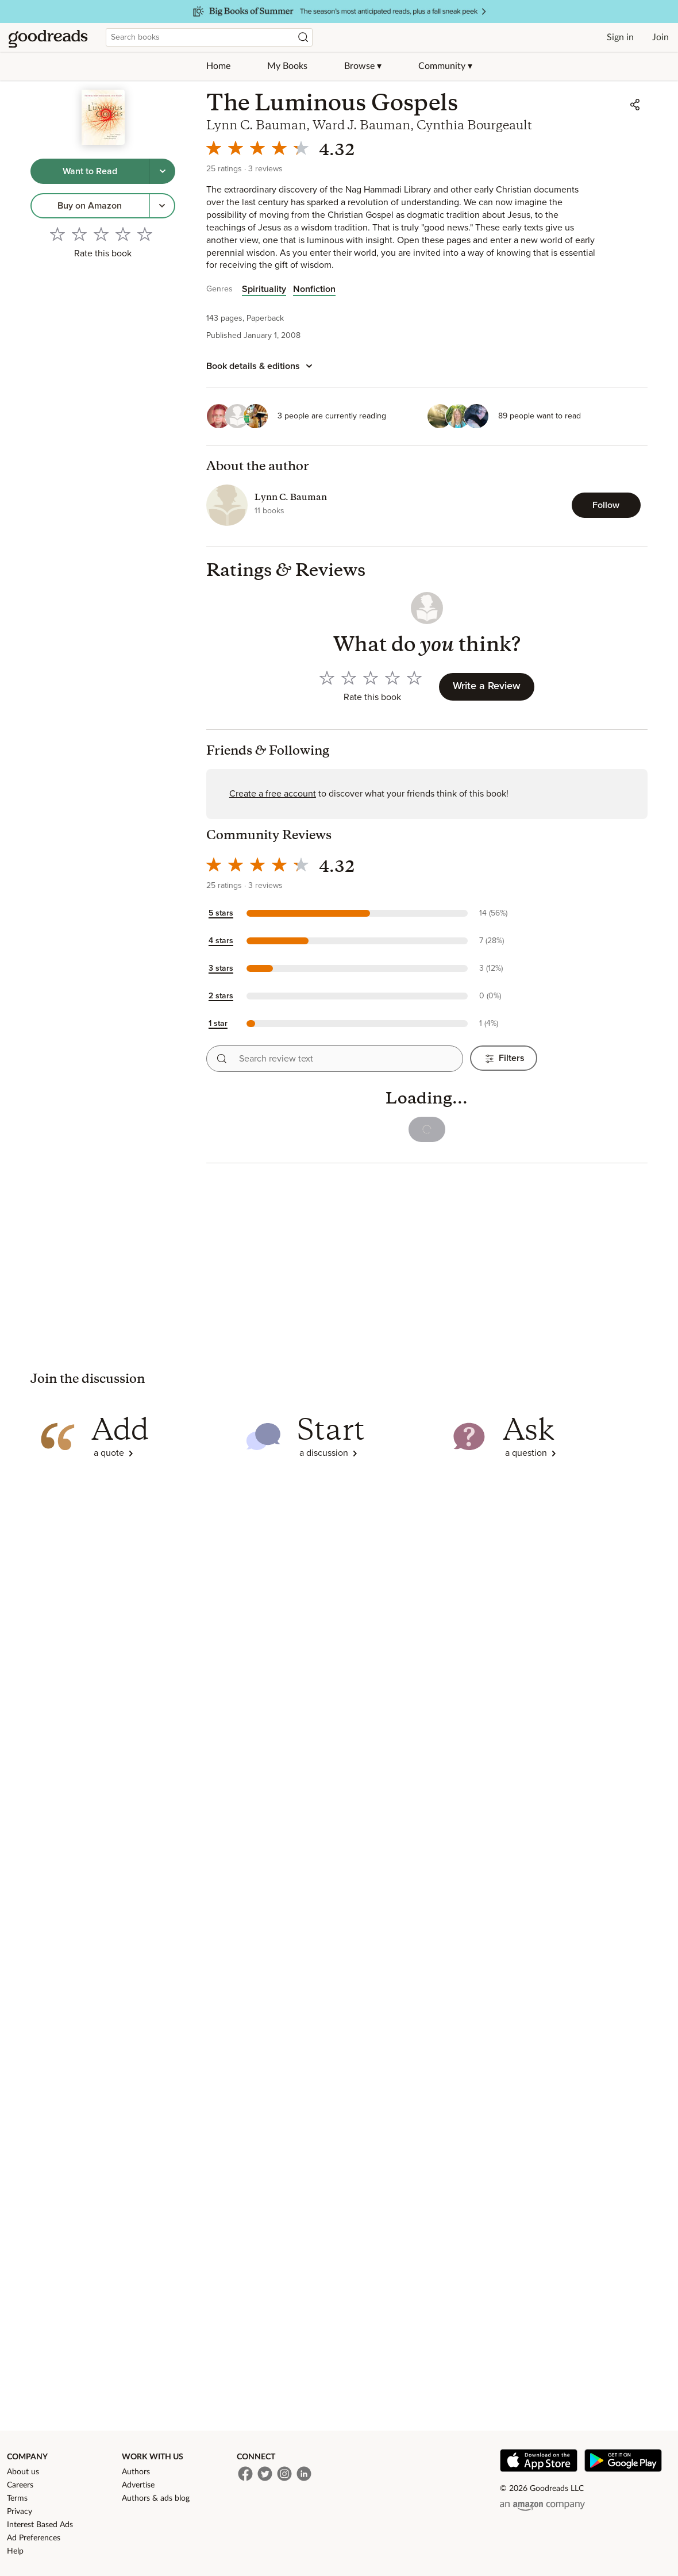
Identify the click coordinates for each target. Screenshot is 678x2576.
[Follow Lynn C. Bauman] (606, 505)
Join (660, 37)
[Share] (635, 104)
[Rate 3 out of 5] (101, 234)
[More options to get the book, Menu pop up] (162, 205)
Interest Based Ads (40, 2525)
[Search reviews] (221, 1058)
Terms (17, 2498)
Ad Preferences (33, 2538)
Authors (136, 2472)
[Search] (303, 37)
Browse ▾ (363, 66)
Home (218, 66)
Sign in (620, 37)
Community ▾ (445, 66)
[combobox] (209, 37)
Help (15, 2551)
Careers (20, 2485)
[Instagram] (284, 2473)
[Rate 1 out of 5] (57, 234)
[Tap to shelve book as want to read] (90, 171)
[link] (90, 205)
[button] (371, 913)
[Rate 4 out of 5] (123, 234)
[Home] (48, 37)
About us (23, 2472)
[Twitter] (264, 2473)
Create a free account (272, 793)
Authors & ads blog (156, 2498)
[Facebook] (245, 2473)
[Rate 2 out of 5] (79, 234)
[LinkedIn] (304, 2473)
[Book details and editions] (261, 366)
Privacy (19, 2512)
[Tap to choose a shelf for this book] (162, 171)
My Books (287, 66)
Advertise (138, 2485)
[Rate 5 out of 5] (145, 234)
